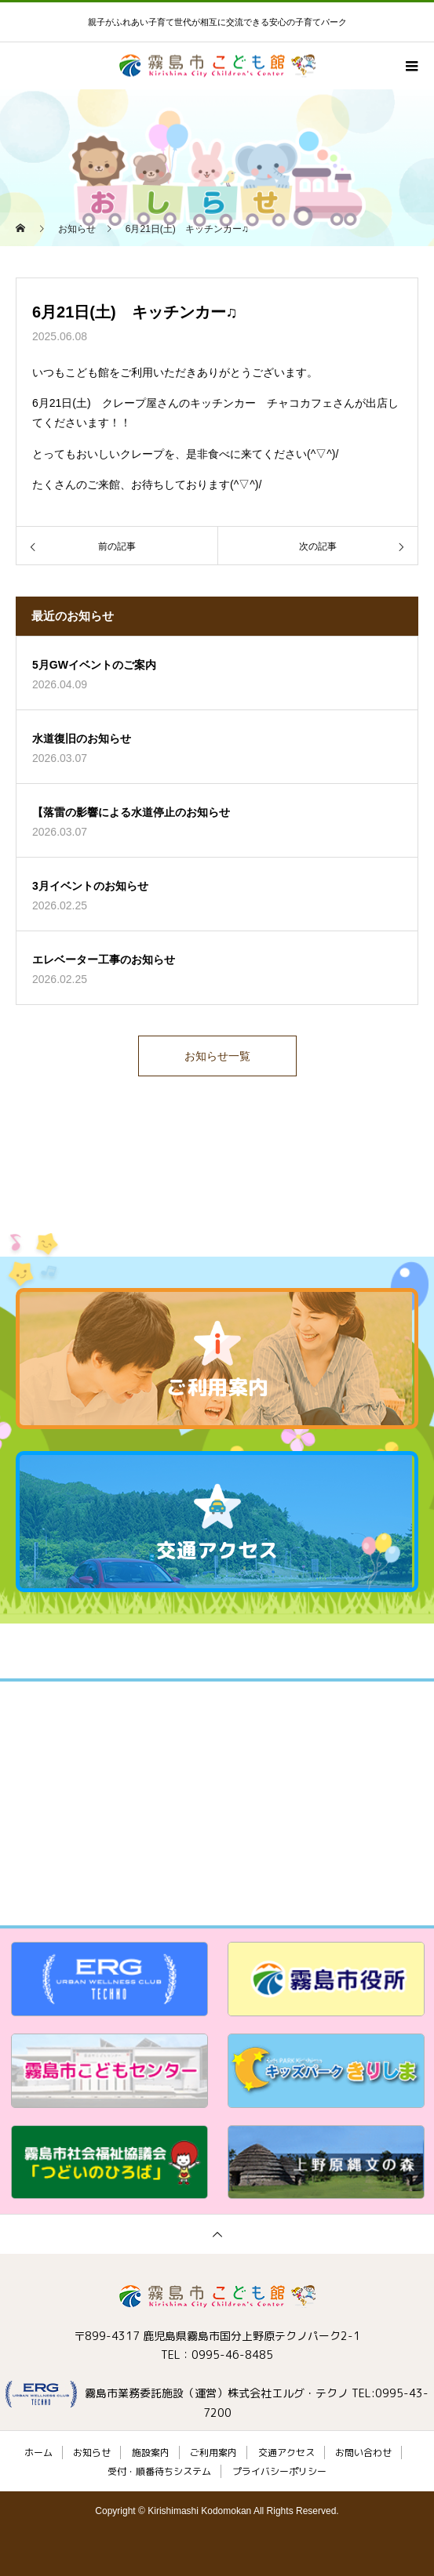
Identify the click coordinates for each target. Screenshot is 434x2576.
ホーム (38, 2452)
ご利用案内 (213, 2452)
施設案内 (151, 2452)
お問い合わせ (363, 2452)
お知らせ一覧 (217, 1056)
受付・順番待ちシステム (159, 2471)
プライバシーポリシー (279, 2471)
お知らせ (92, 2452)
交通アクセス (286, 2452)
